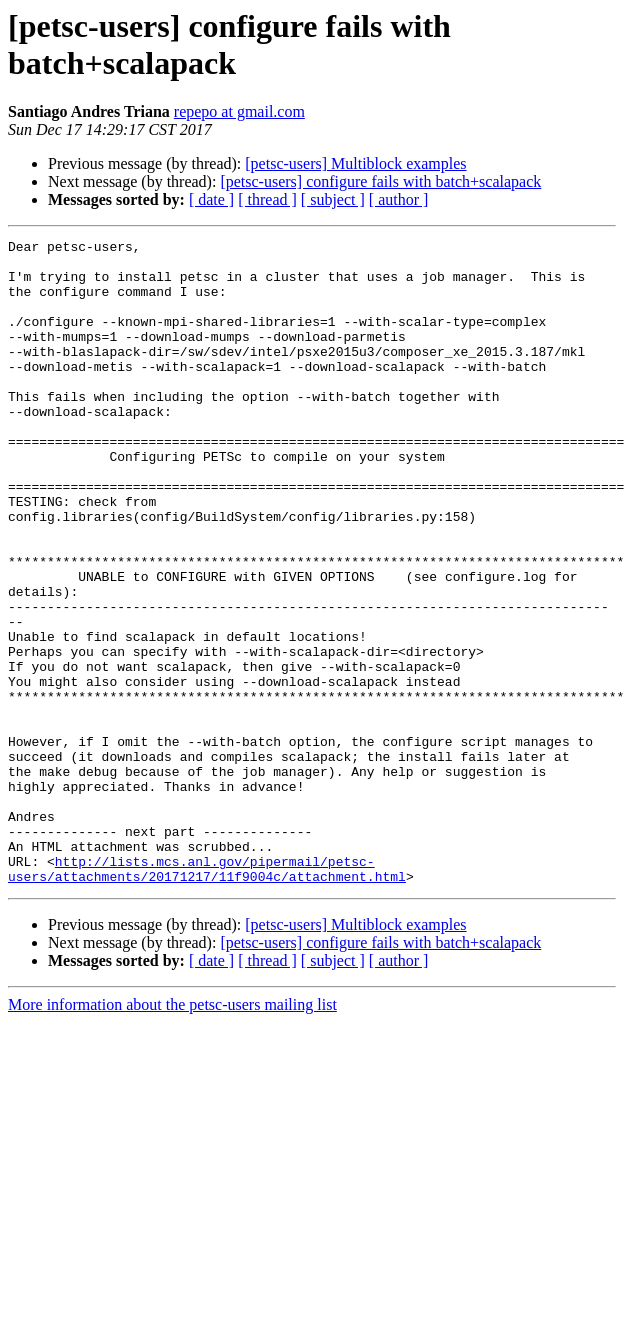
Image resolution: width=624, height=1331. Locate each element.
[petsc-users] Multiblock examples (355, 163)
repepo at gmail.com (239, 111)
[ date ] (211, 199)
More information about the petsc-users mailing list (172, 1133)
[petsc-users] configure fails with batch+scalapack (380, 181)
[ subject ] (333, 199)
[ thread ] (267, 199)
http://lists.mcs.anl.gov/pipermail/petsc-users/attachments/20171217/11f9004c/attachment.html (207, 996)
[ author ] (399, 199)
